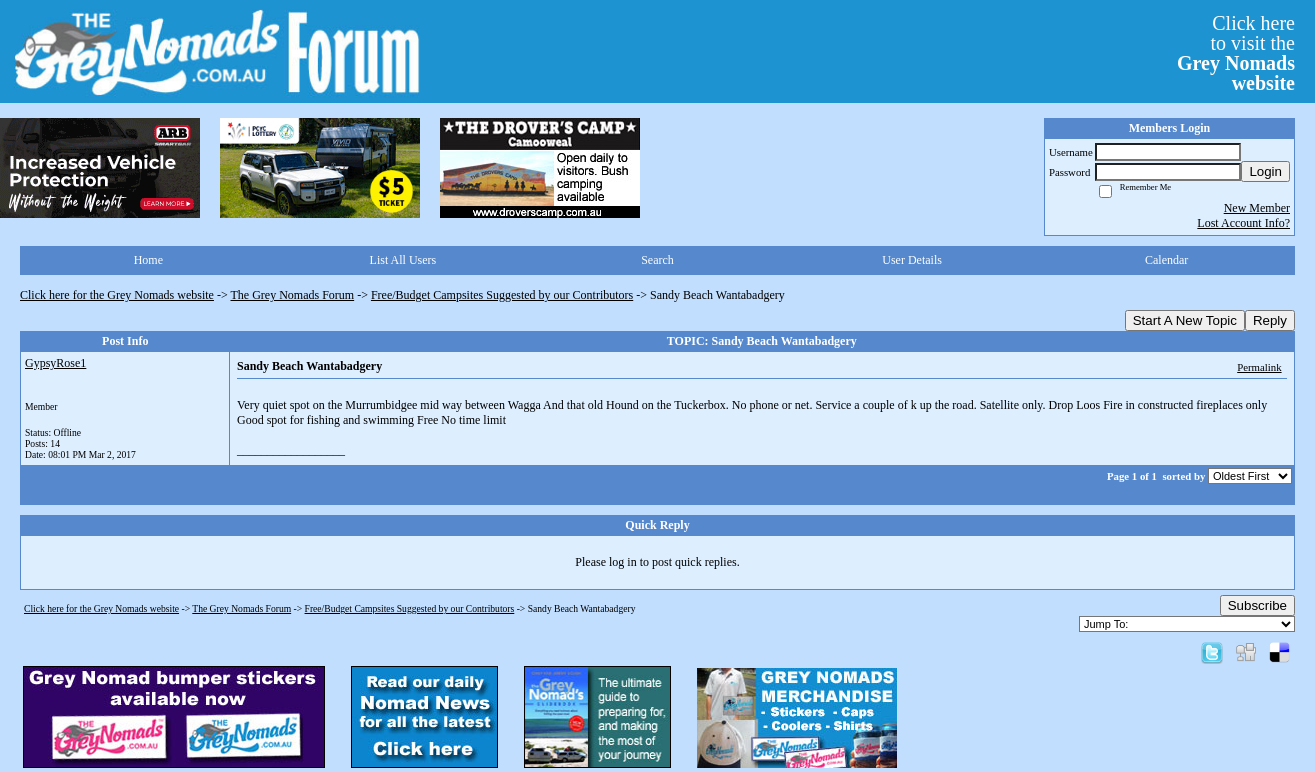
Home (148, 260)
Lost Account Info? (1243, 223)
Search (657, 260)
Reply (1270, 320)
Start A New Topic (1185, 320)
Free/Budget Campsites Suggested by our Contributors (502, 295)
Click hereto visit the (1236, 53)
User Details (912, 260)
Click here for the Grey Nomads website (117, 295)
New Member (1257, 208)
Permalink (1259, 367)
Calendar (1166, 260)
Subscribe (1257, 605)
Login (1265, 171)
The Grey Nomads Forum (293, 295)
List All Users (403, 260)
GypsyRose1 (55, 363)
